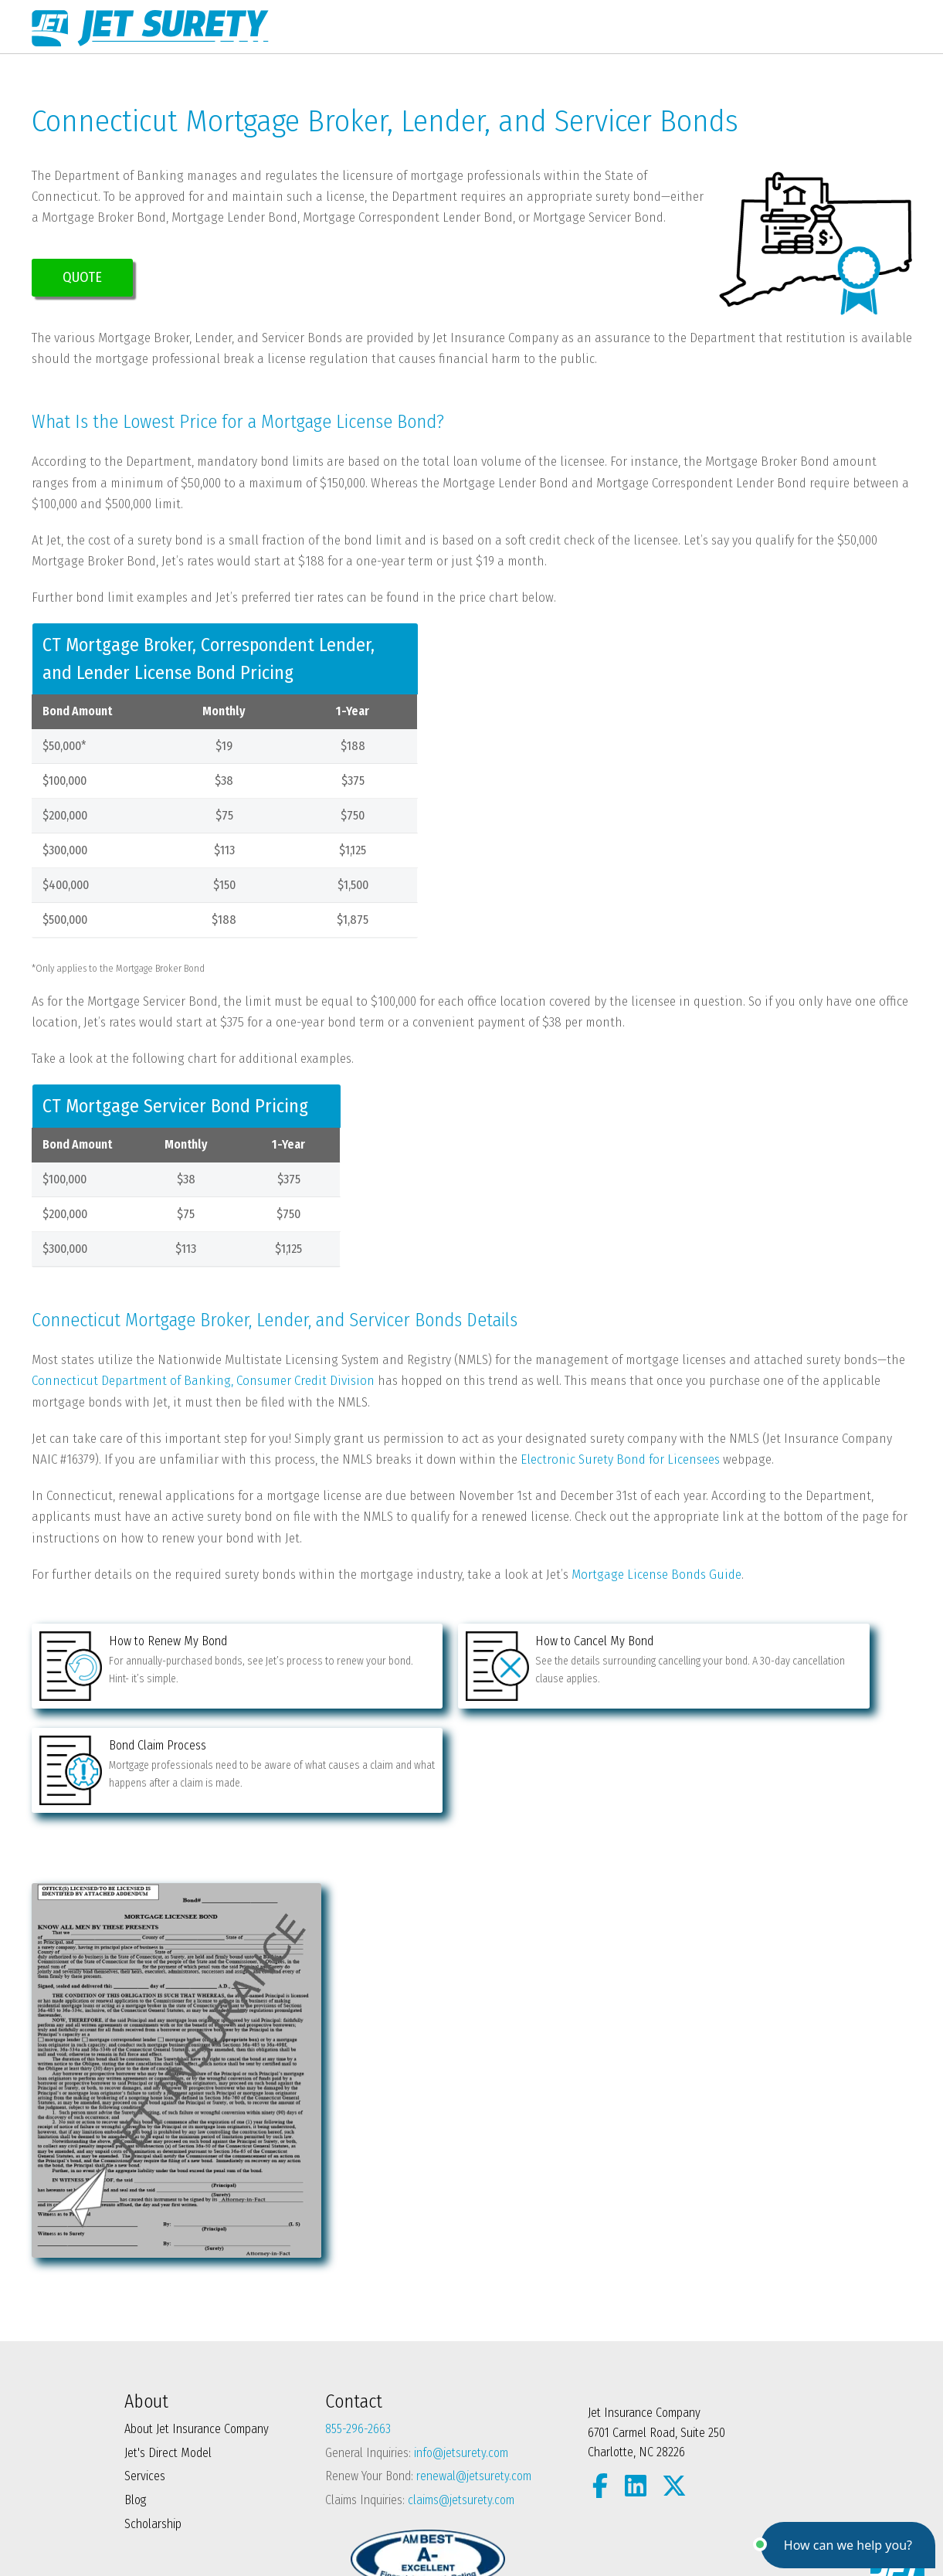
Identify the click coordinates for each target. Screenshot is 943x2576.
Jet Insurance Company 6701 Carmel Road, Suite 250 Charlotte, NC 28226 (656, 2333)
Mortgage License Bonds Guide (656, 1574)
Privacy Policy (158, 2532)
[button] (848, 2545)
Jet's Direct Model (168, 2353)
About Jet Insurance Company (196, 2329)
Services (144, 2376)
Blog (135, 2400)
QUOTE (82, 277)
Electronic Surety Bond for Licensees (620, 1459)
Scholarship (152, 2423)
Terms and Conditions (263, 2532)
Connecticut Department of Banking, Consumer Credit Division (203, 1381)
